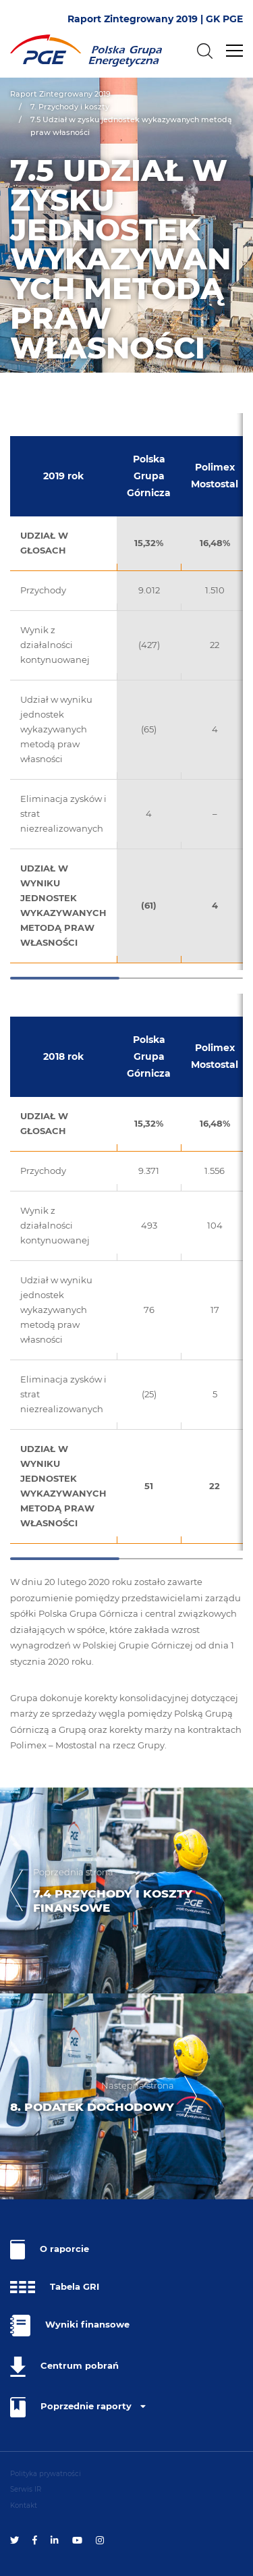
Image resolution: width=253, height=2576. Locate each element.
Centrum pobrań (64, 2367)
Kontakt (23, 2505)
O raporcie (49, 2249)
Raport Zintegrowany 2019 (60, 94)
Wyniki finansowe (70, 2325)
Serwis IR (25, 2489)
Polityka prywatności (45, 2473)
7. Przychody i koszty (69, 106)
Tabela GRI (54, 2287)
